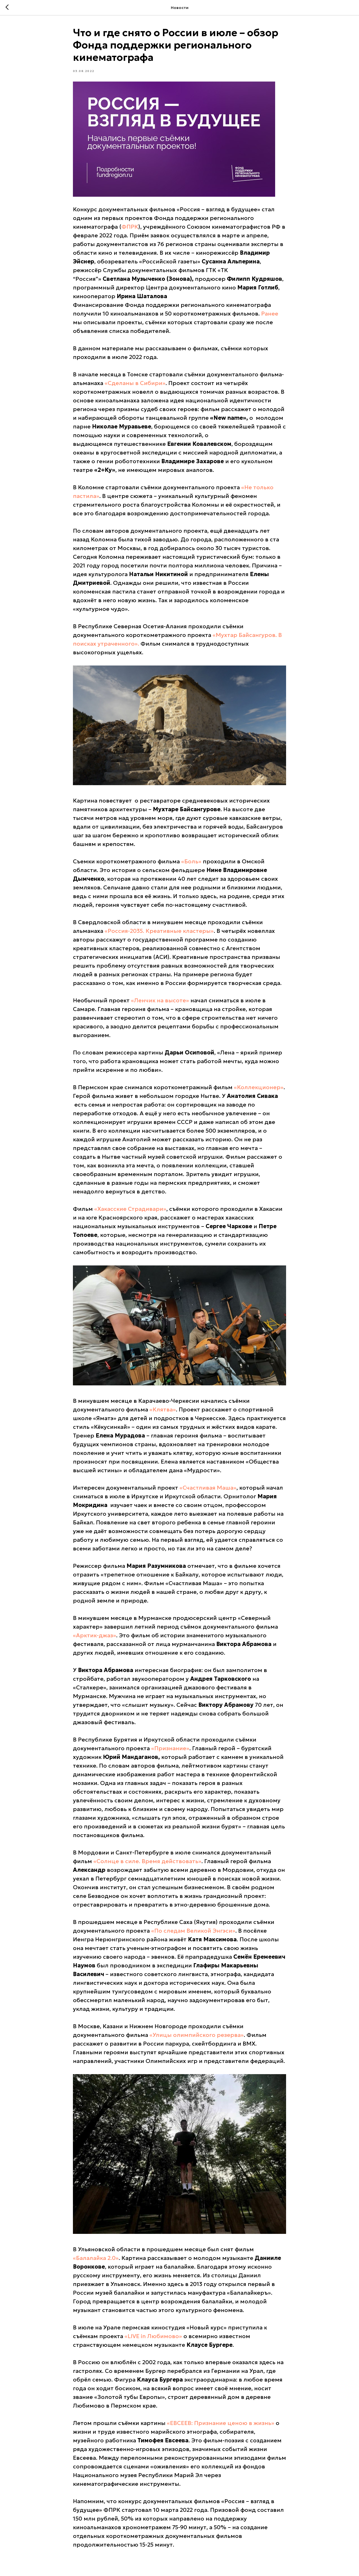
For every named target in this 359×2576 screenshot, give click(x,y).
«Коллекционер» (259, 1087)
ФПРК (129, 226)
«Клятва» (162, 1409)
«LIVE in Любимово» (153, 2336)
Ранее (269, 313)
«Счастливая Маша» (208, 1488)
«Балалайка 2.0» (96, 2258)
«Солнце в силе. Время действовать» (147, 1861)
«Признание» (170, 1748)
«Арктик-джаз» (94, 1635)
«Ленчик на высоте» (160, 1000)
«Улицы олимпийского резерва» (196, 2035)
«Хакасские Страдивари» (130, 1208)
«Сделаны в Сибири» (135, 383)
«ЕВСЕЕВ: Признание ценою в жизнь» (220, 2423)
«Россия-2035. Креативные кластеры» (159, 931)
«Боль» (191, 861)
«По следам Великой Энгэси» (193, 1931)
